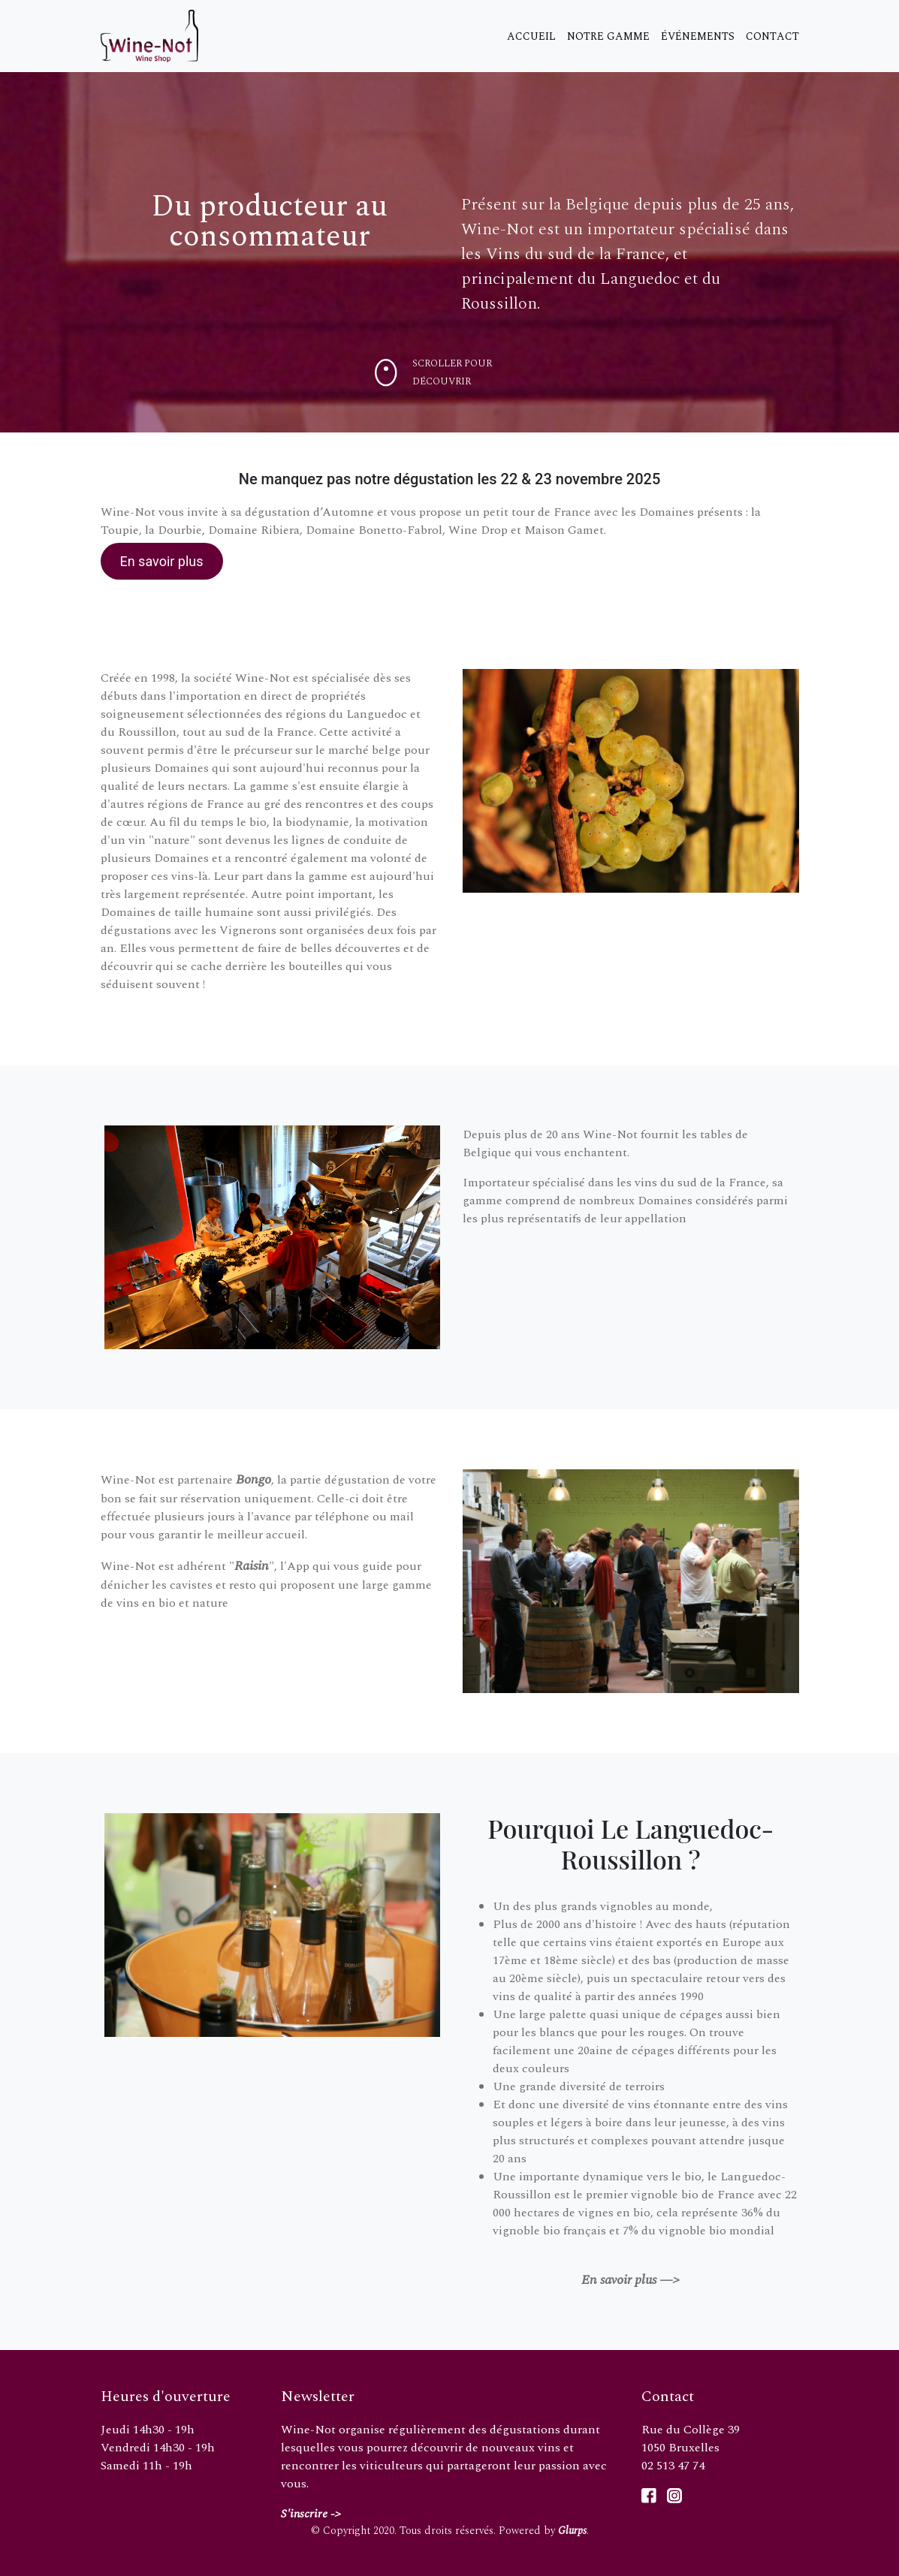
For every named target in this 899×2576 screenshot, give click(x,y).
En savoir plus (161, 561)
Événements (698, 36)
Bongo (253, 1479)
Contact (772, 36)
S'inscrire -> (311, 2514)
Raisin (251, 1566)
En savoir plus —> (630, 2280)
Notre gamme (608, 36)
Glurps (572, 2530)
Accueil (531, 36)
